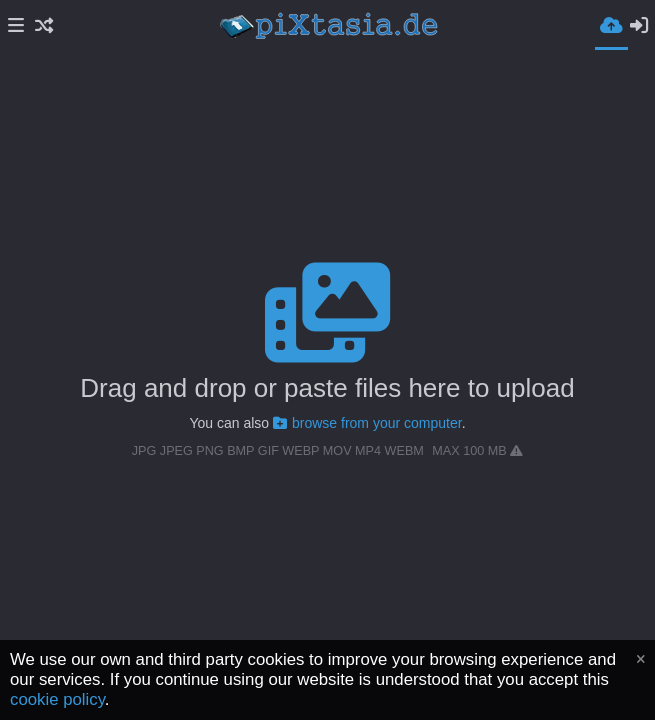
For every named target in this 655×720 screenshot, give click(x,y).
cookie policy (57, 699)
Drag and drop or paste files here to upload (327, 388)
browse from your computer (367, 423)
